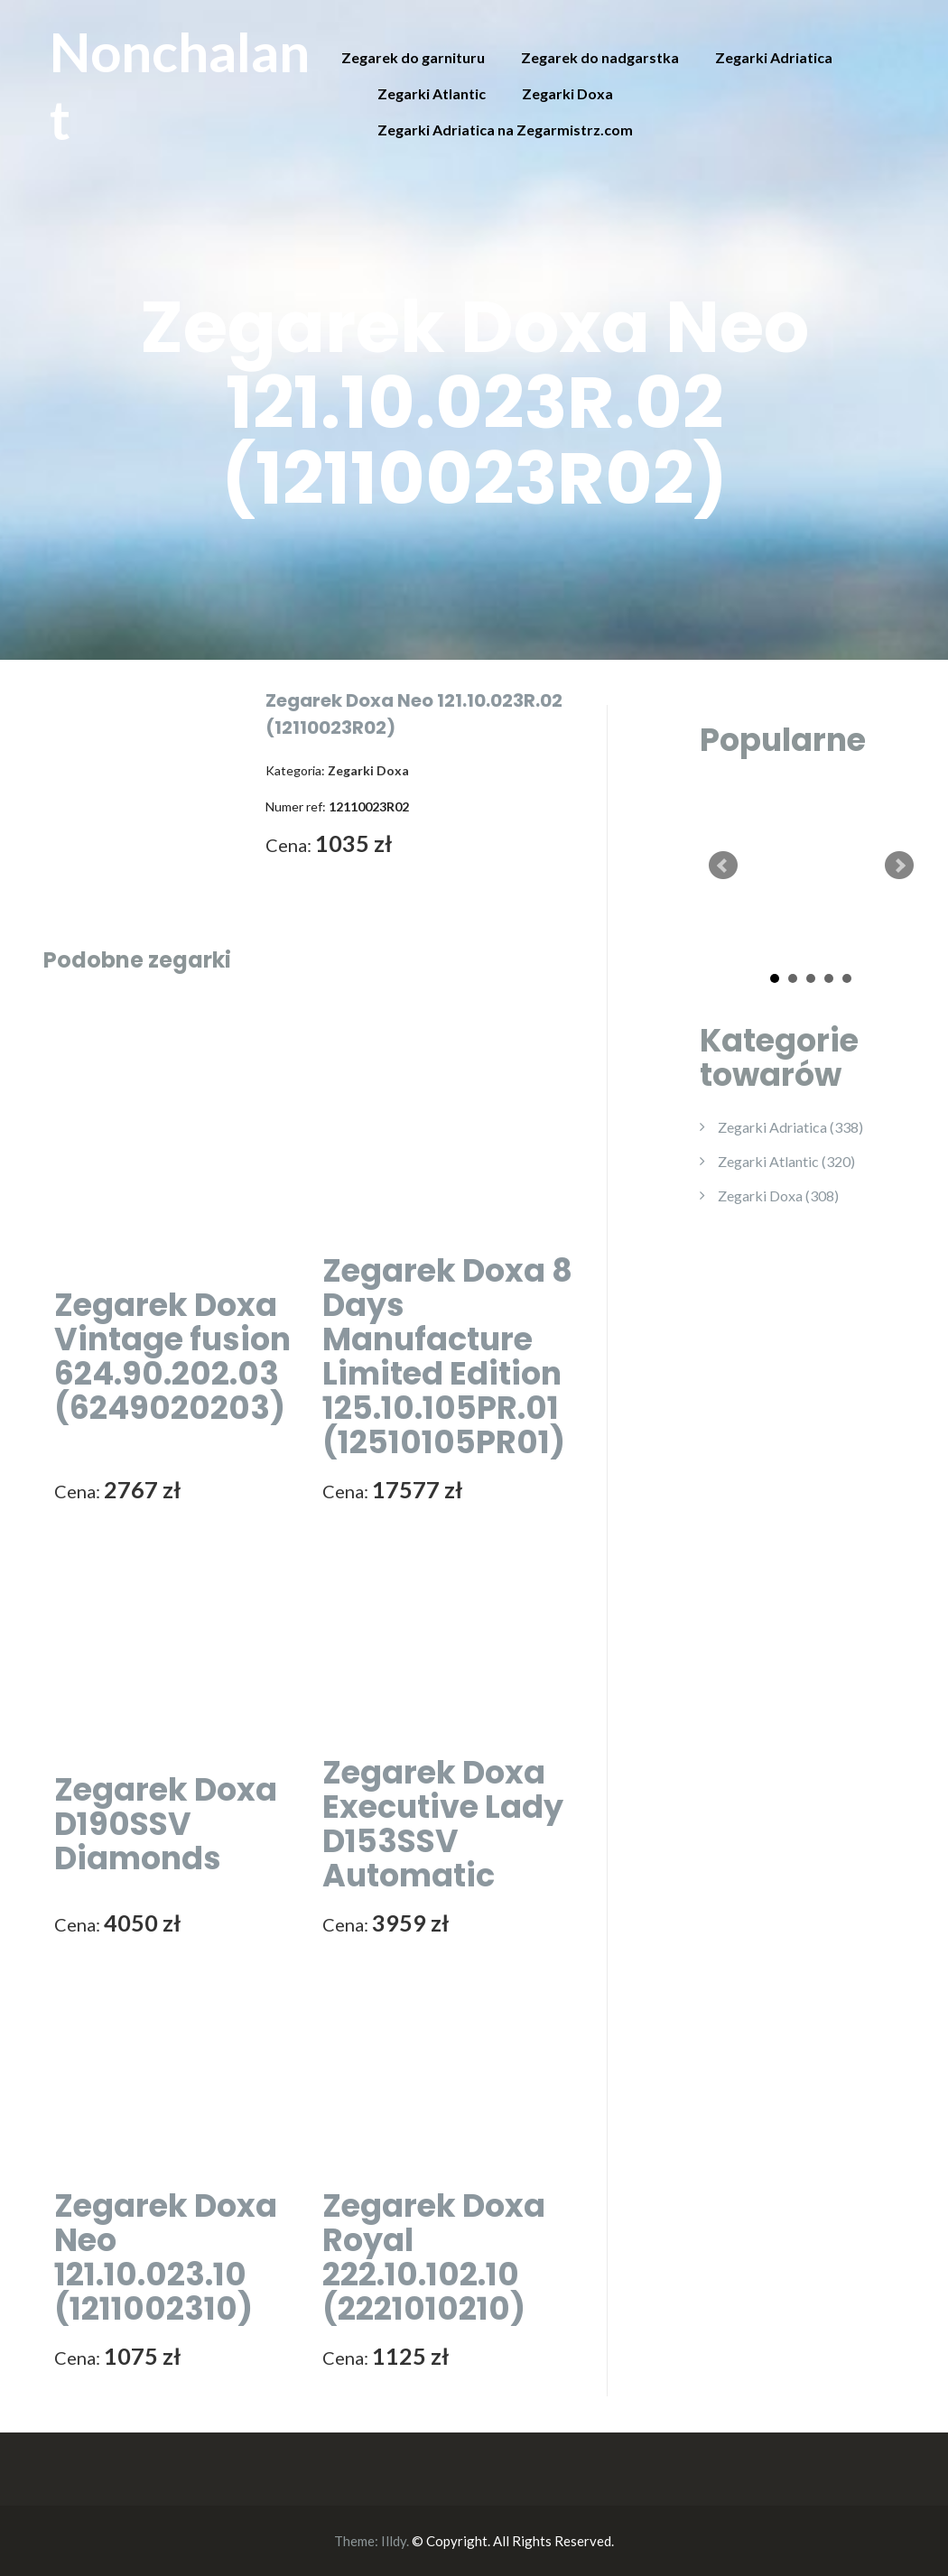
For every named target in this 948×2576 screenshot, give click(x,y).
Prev (723, 865)
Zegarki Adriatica (773, 57)
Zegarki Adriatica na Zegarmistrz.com (505, 129)
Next (899, 865)
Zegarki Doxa (567, 93)
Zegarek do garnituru (413, 57)
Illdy (393, 2541)
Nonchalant (180, 85)
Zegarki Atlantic (431, 93)
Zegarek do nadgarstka (600, 57)
